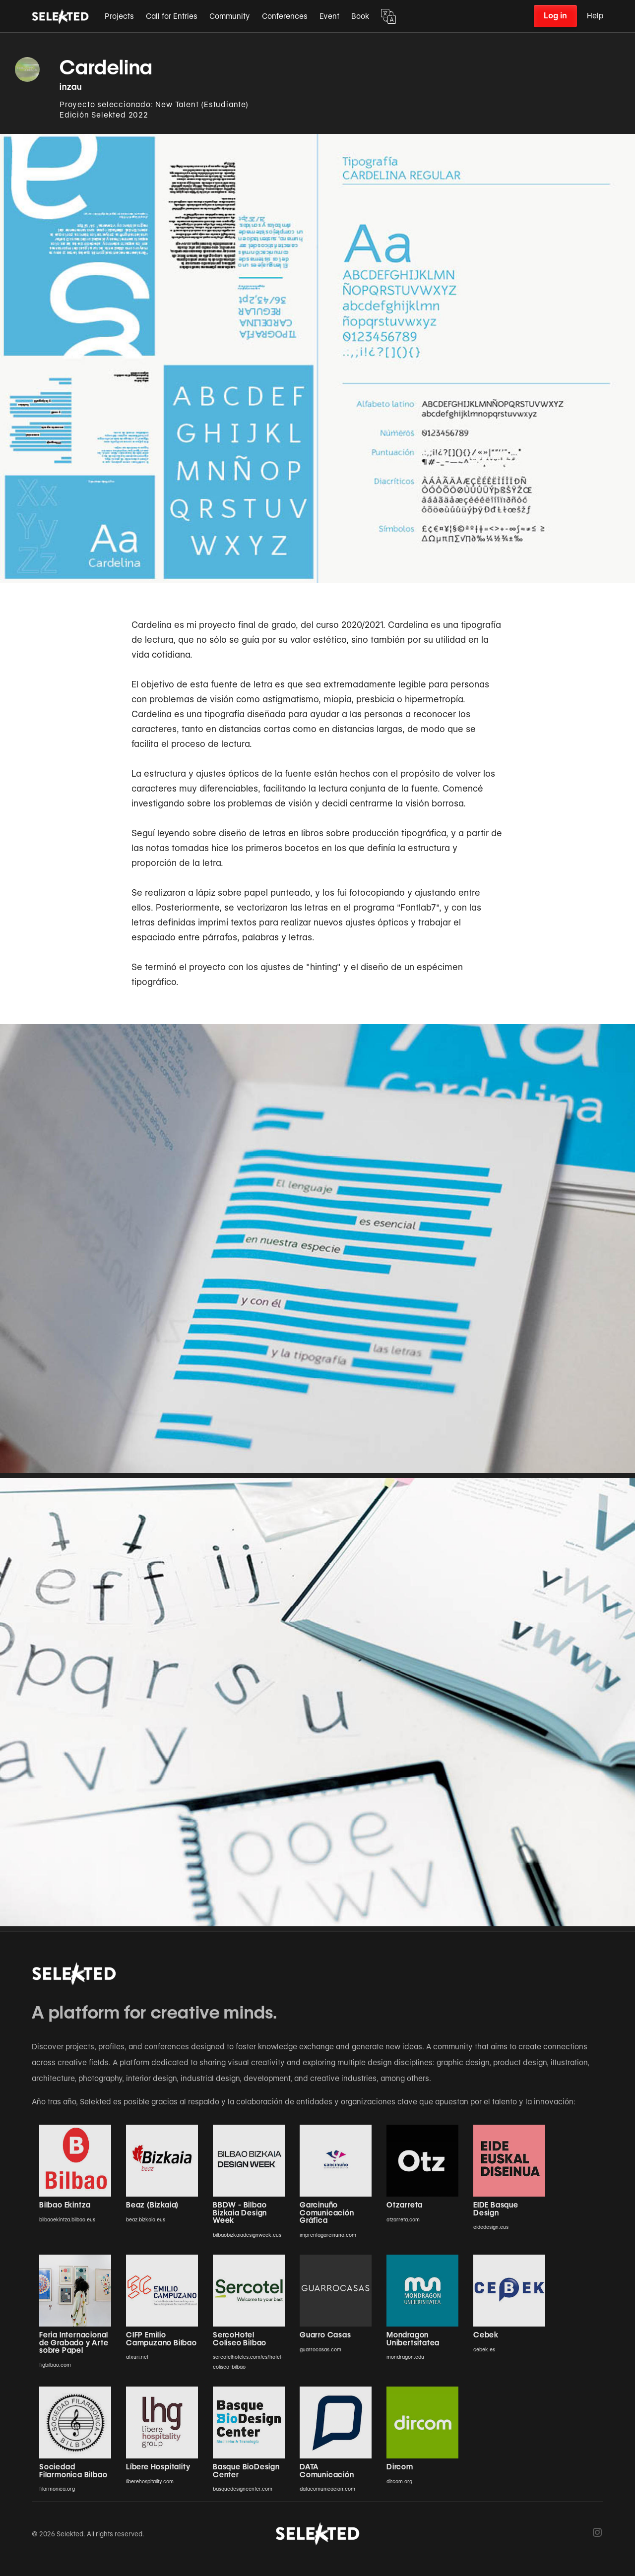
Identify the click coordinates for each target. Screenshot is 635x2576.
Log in (555, 15)
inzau (71, 87)
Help (595, 15)
